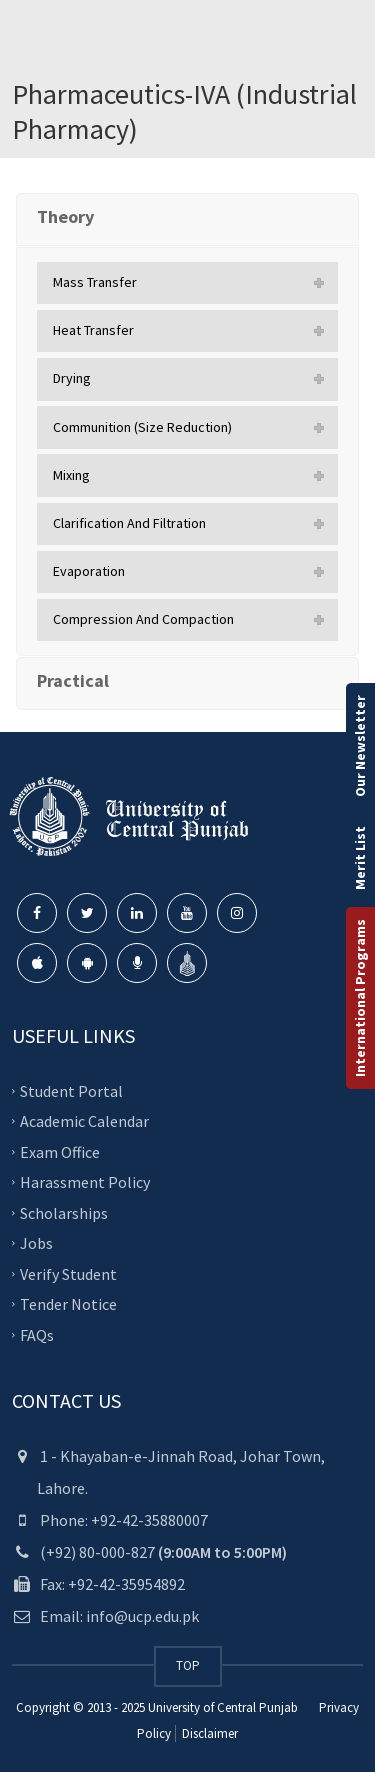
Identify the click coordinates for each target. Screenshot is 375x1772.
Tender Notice (68, 1304)
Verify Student (68, 1274)
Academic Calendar (84, 1121)
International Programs (360, 998)
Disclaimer (208, 1733)
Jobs (36, 1243)
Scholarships (64, 1213)
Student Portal (71, 1091)
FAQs (37, 1335)
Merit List (360, 858)
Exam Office (60, 1152)
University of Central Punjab (223, 1707)
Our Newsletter (360, 746)
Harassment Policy (85, 1182)
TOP (188, 1665)
